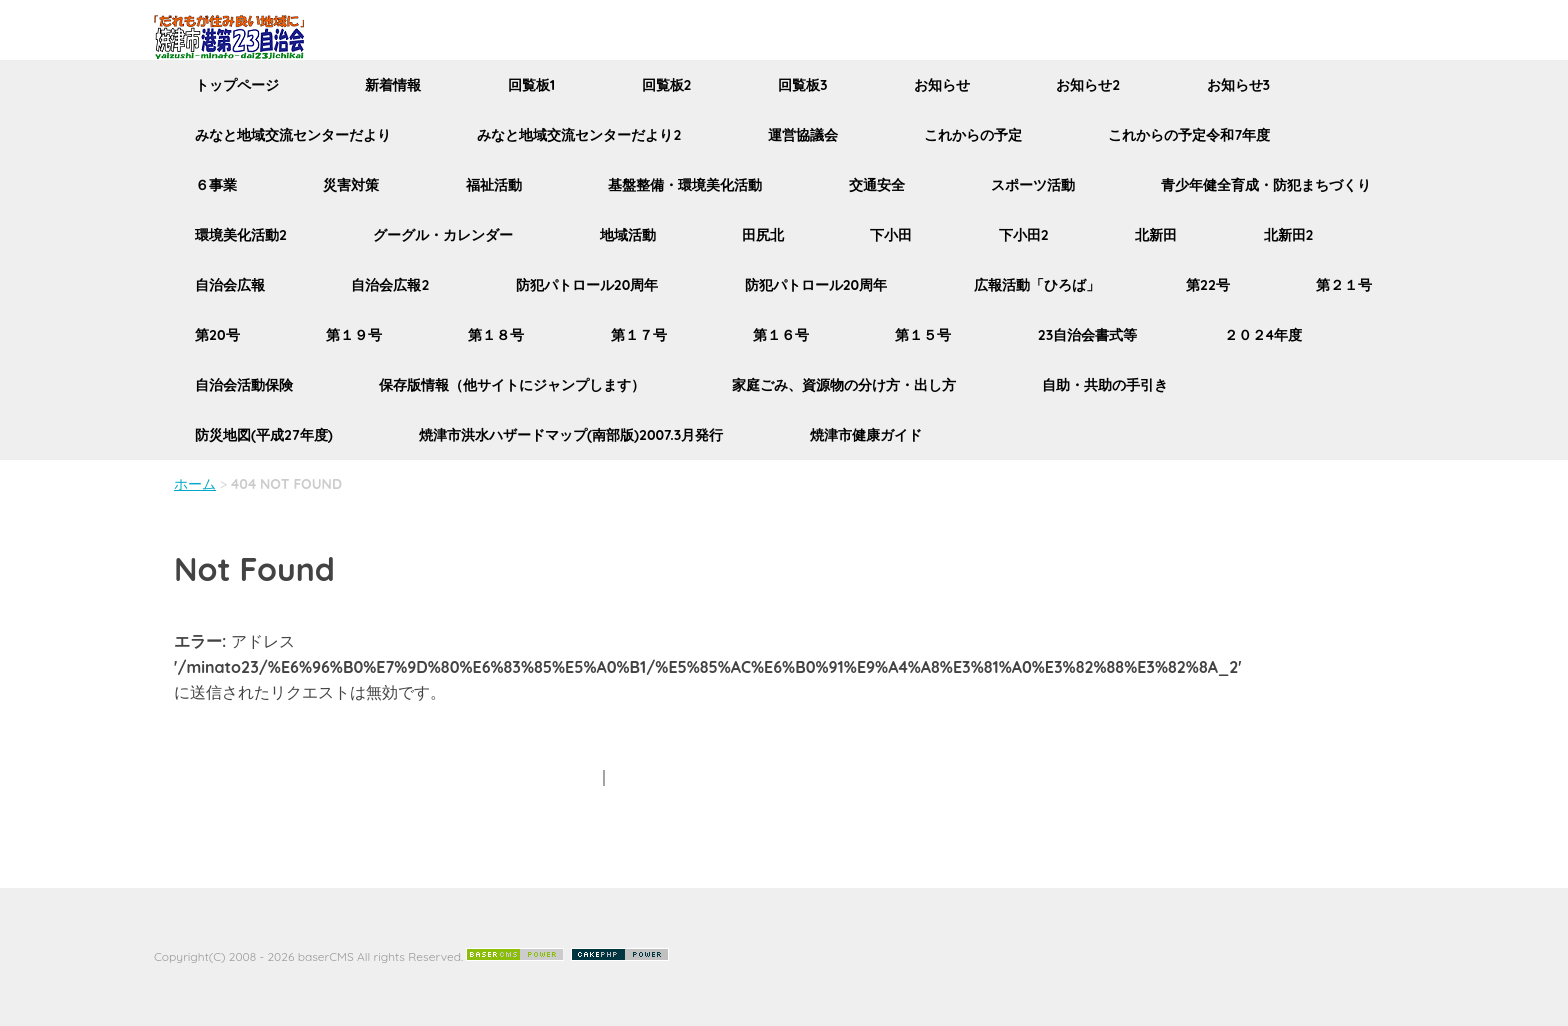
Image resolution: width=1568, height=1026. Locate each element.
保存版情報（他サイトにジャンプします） (512, 385)
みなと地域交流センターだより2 (579, 135)
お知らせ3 (1239, 85)
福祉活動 (494, 185)
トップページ (237, 85)
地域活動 (628, 235)
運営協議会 (803, 135)
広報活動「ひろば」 (1037, 285)
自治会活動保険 (244, 385)
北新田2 (1289, 235)
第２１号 (1344, 285)
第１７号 (639, 335)
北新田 (1156, 235)
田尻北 (763, 235)
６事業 (216, 185)
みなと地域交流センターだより (293, 135)
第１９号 (354, 335)
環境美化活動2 (241, 235)
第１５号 (923, 335)
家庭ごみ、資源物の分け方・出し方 (844, 385)
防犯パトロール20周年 (587, 285)
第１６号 (781, 335)
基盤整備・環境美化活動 (685, 185)
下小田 (891, 235)
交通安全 (877, 185)
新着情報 (393, 85)
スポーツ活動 (1033, 185)
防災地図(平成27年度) (264, 435)
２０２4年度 (1263, 335)
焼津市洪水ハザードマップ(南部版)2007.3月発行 (571, 435)
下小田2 (1024, 235)
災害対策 (351, 185)
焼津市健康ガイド (866, 435)
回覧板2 (667, 85)
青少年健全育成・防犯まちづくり (1266, 185)
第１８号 (496, 335)
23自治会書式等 (1087, 335)
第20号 (217, 335)
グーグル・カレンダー (443, 235)
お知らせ (942, 85)
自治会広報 (230, 285)
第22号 (1208, 285)
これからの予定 (973, 135)
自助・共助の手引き (1105, 385)
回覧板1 (531, 85)
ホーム (195, 484)
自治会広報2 (390, 285)
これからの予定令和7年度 (1189, 135)
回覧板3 (803, 85)
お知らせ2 (1088, 85)
